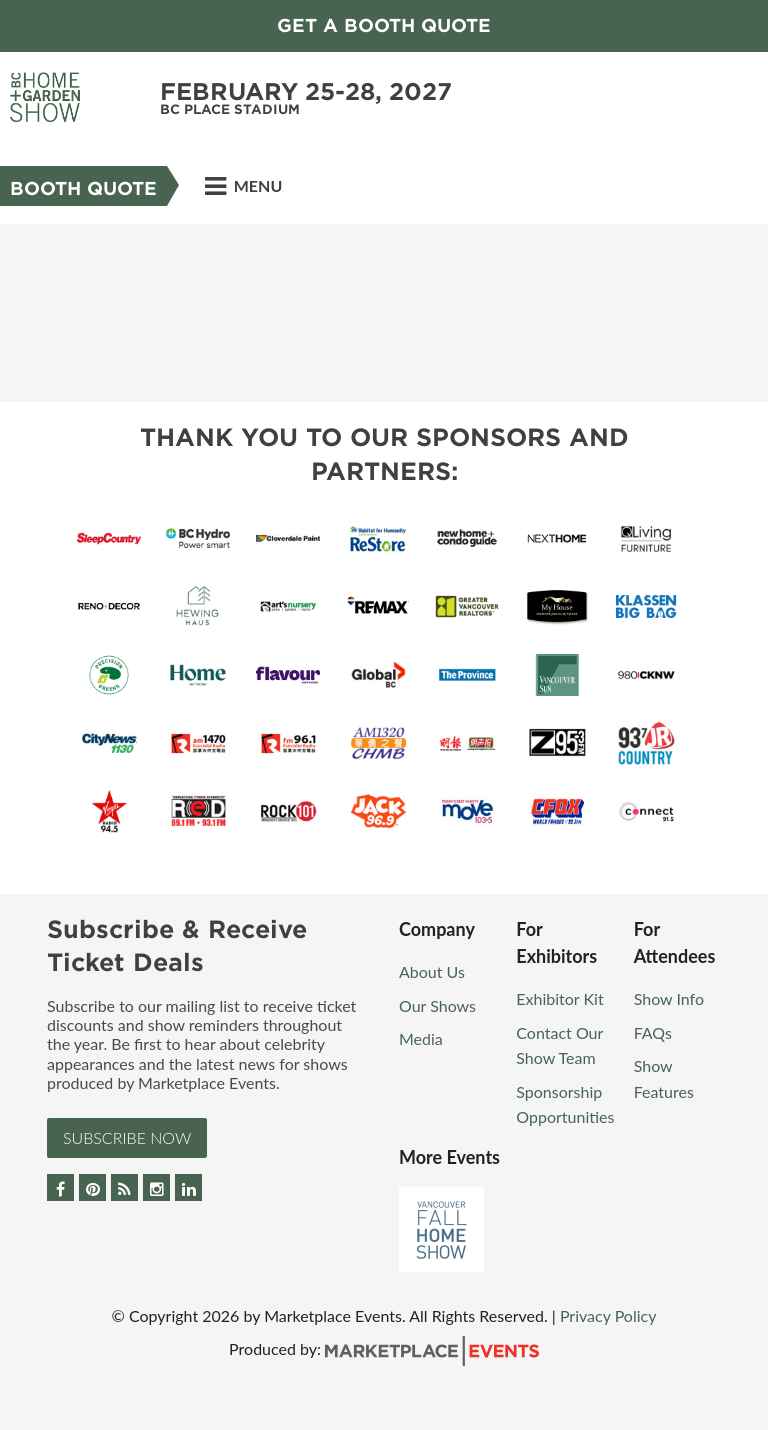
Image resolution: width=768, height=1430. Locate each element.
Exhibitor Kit (559, 998)
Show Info (669, 998)
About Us (432, 971)
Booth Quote (83, 188)
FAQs (653, 1032)
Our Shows (437, 1005)
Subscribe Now (127, 1137)
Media (421, 1038)
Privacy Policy (608, 1315)
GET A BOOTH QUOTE (384, 25)
